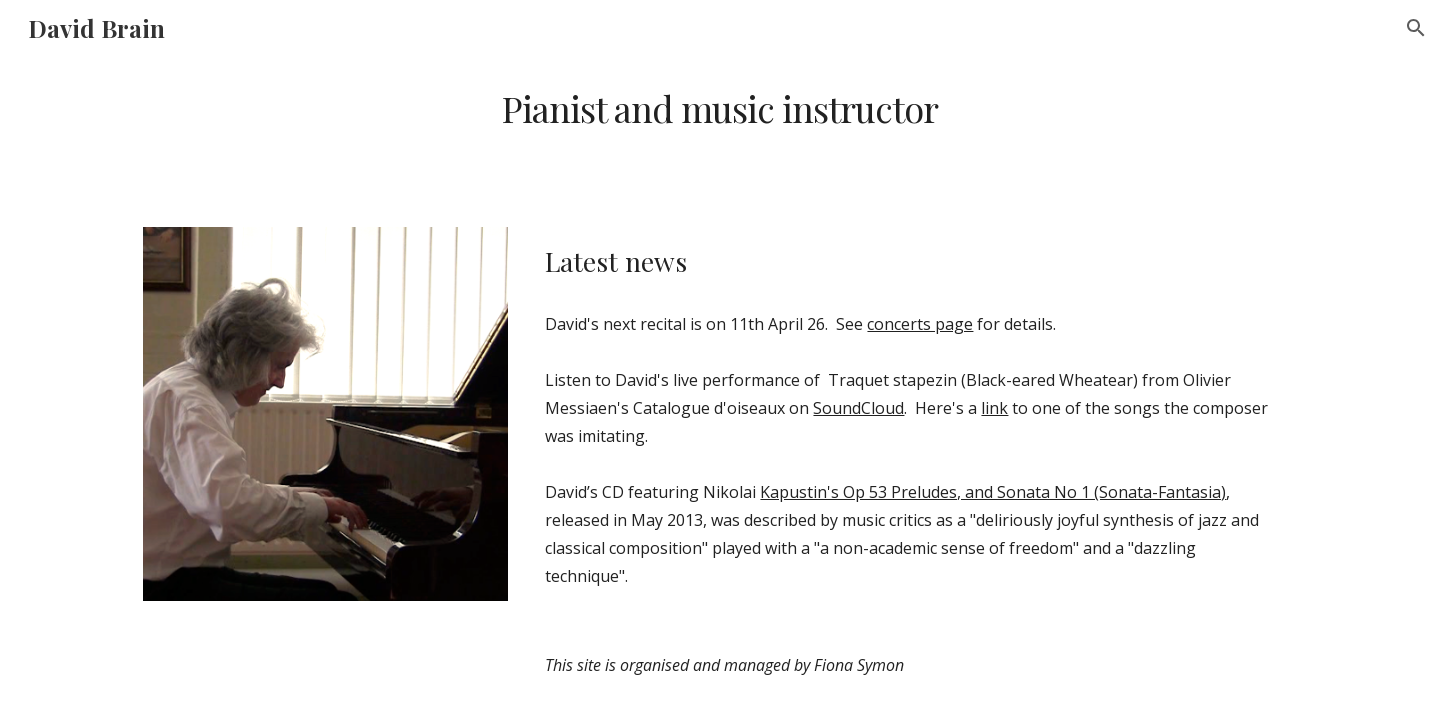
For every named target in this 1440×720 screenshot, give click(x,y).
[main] (720, 108)
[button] (1416, 28)
